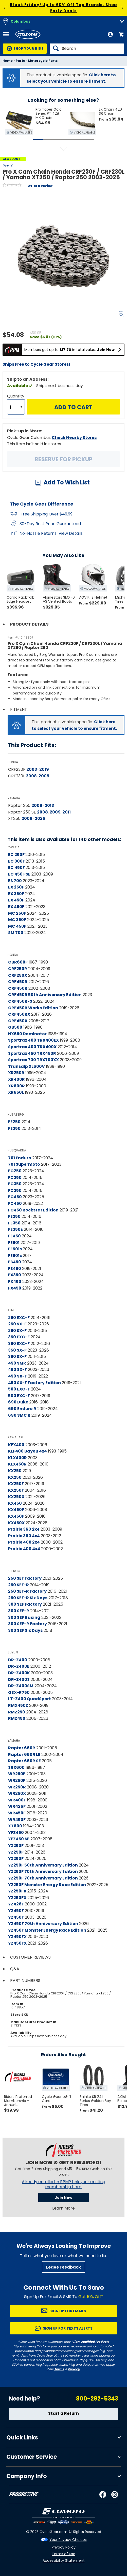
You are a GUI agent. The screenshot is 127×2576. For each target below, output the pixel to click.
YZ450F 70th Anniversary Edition (43, 1924)
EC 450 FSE (19, 874)
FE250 (14, 1122)
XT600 (15, 1826)
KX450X (16, 1523)
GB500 (15, 1027)
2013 (49, 805)
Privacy (74, 2369)
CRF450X (17, 1021)
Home (8, 60)
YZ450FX (17, 1937)
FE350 (14, 1128)
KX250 (15, 1471)
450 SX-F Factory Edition (34, 1383)
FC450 (15, 1197)
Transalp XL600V (26, 1066)
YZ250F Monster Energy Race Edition (47, 1885)
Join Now (63, 2197)
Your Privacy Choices (68, 2539)
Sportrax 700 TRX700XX (33, 1060)
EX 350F (16, 894)
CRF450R (17, 982)
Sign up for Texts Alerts (68, 2328)
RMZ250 (16, 1712)
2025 (40, 818)
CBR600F (18, 962)
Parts (20, 60)
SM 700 (15, 933)
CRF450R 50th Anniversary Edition (45, 995)
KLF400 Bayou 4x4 (27, 1451)
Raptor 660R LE (24, 1754)
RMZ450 (16, 1718)
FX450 (14, 1281)
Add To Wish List (67, 482)
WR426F (17, 1806)
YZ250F (16, 1845)
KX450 (15, 1503)
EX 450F (16, 900)
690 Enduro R (22, 1409)
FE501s (15, 1249)
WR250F (16, 1774)
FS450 (14, 1262)
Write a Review (40, 186)
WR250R (17, 1787)
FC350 (15, 1184)
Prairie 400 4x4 (24, 1549)
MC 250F (17, 913)
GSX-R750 (19, 1692)
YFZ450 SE (18, 1839)
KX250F (16, 1484)
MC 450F (17, 926)
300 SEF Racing (24, 1617)
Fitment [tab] (18, 709)
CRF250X (17, 975)
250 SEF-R (18, 1585)
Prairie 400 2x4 (24, 1542)
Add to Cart (73, 407)
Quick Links (22, 2437)
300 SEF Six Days (25, 1630)
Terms (59, 2369)
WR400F (17, 1800)
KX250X (16, 1497)
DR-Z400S (19, 1679)
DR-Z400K (19, 1673)
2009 (44, 776)
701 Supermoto (24, 1164)
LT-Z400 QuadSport (29, 1699)
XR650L (16, 1092)
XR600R (16, 1086)
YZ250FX (17, 1891)
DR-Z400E (18, 1666)
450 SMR (17, 1363)
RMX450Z (18, 1705)
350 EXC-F (19, 1337)
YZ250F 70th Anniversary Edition (43, 1871)
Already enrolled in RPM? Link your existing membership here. (63, 2184)
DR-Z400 (17, 1660)
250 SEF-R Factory (27, 1591)
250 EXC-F (19, 1318)
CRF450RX (19, 1014)
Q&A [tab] (14, 1969)
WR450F (17, 1813)
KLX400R (17, 1458)
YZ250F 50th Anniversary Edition (43, 1865)
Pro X (8, 166)
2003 (31, 769)
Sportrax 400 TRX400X (32, 1047)
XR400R (16, 1079)
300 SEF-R (18, 1611)
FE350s (15, 1229)
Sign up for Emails (67, 2311)
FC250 (15, 1171)
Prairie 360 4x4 (24, 1536)
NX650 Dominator (27, 1034)
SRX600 (16, 1767)
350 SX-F (17, 1350)
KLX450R (17, 1464)
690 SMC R (19, 1415)
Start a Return (63, 2413)
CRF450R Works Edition (33, 1008)
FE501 (14, 1243)
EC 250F (16, 854)
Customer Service (31, 2457)
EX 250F (16, 887)
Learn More (63, 2208)
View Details (71, 533)
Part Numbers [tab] (25, 1980)
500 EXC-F (19, 1389)
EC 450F (17, 867)
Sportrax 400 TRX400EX (33, 1040)
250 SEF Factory (25, 1578)
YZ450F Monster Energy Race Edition (47, 1930)
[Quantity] (16, 406)
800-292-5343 (97, 2399)
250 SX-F (17, 1324)
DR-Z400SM (20, 1686)
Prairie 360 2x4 (24, 1529)
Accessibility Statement (64, 2560)
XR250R (16, 1073)
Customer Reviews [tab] (30, 1957)
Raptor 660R (21, 1748)
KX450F (16, 1510)
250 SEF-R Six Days (27, 1598)
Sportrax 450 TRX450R (32, 1053)
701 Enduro (19, 1158)
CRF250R (17, 969)
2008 (31, 776)
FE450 (14, 1236)
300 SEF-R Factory (27, 1624)
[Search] (87, 48)
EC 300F (17, 861)
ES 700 (15, 881)
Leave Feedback (63, 2267)
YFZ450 (16, 1832)
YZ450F (16, 1911)
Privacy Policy (64, 2547)
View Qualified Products (90, 2342)
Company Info (26, 2476)
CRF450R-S (20, 1001)
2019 (44, 769)
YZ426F (16, 1904)
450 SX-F (17, 1369)
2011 (66, 812)
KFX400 (16, 1445)
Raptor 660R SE (24, 1761)
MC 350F (17, 920)
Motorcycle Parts (43, 60)
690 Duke (18, 1402)
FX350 (14, 1275)
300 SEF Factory (25, 1604)
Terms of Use (63, 2553)
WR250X (17, 1793)
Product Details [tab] (29, 624)
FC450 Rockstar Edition (33, 1210)
